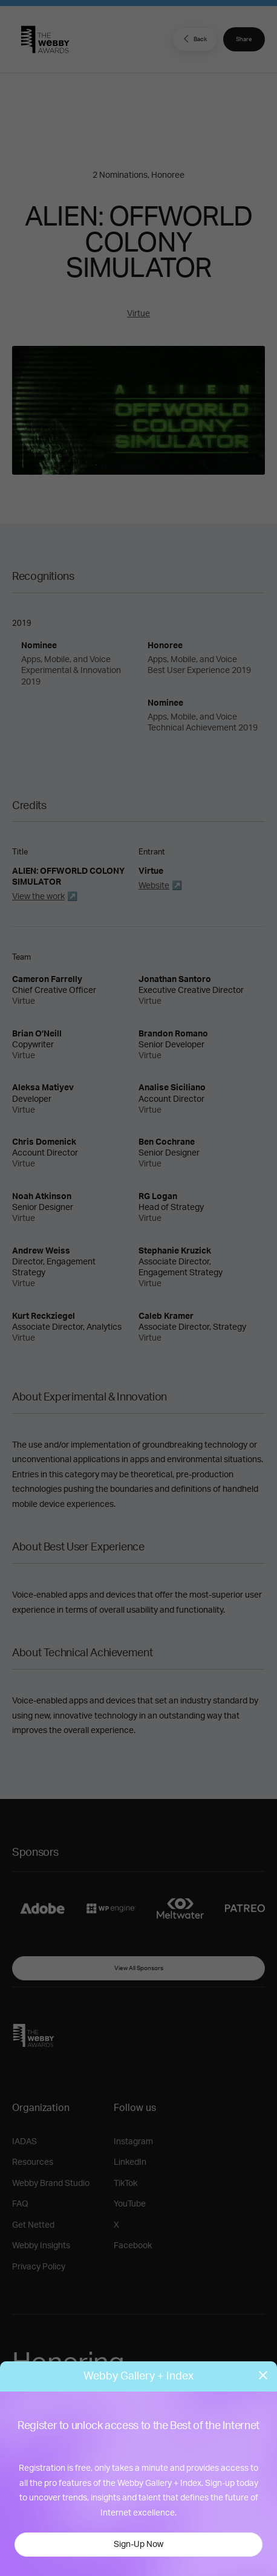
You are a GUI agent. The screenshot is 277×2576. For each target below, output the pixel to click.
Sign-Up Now (138, 2544)
